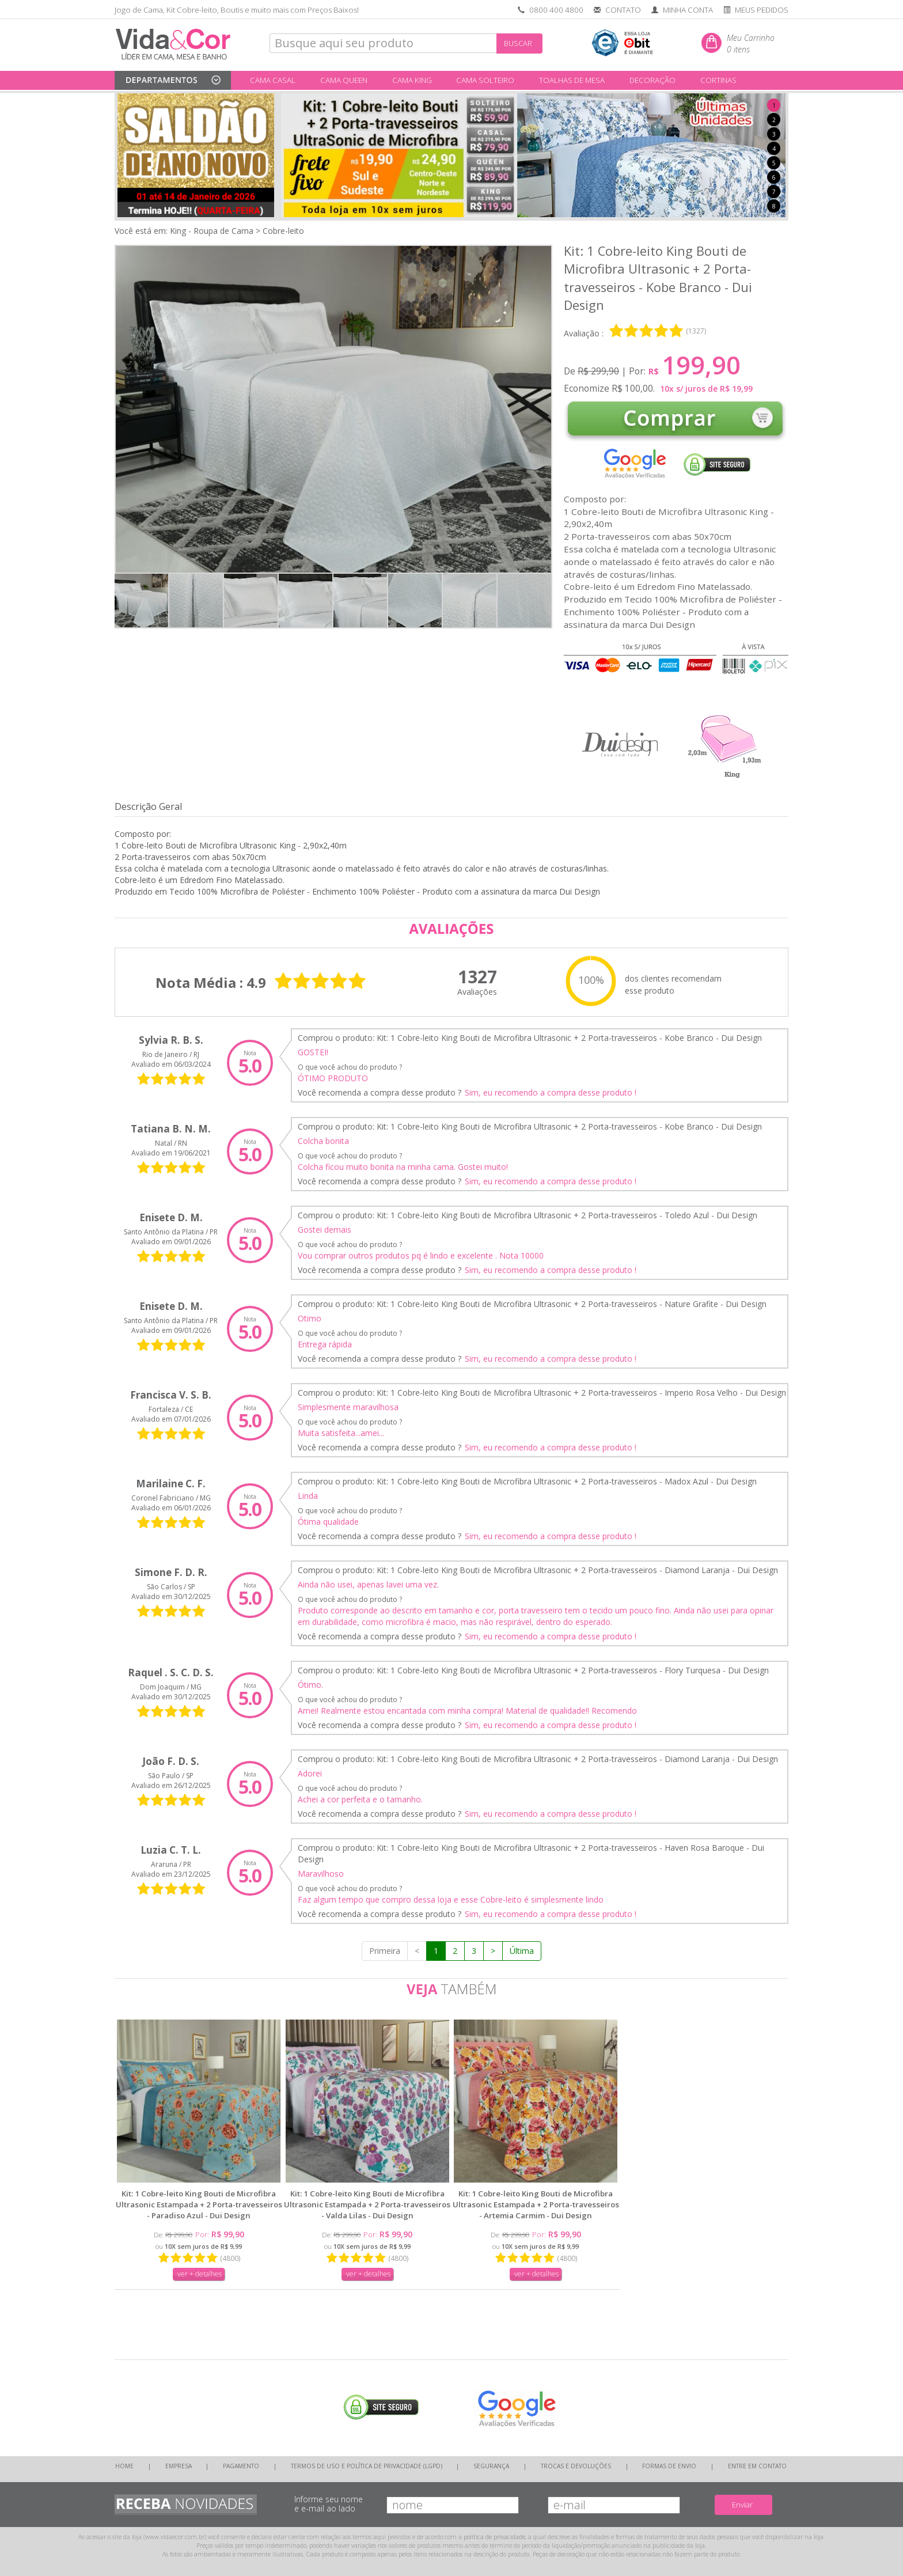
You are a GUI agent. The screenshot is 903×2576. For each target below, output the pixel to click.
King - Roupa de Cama (211, 230)
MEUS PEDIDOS (761, 10)
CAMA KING (412, 80)
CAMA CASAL (272, 80)
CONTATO (623, 10)
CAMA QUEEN (343, 80)
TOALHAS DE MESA (572, 80)
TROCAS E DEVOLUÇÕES (576, 2466)
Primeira (384, 1950)
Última (522, 1950)
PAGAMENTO (241, 2466)
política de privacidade (494, 2537)
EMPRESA (178, 2466)
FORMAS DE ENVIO (669, 2466)
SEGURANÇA (491, 2466)
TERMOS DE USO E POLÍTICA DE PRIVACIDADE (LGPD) (366, 2466)
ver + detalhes (199, 2274)
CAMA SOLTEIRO (485, 80)
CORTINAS (718, 80)
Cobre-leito (283, 230)
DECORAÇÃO (652, 80)
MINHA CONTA (688, 10)
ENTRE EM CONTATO (757, 2466)
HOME (124, 2466)
